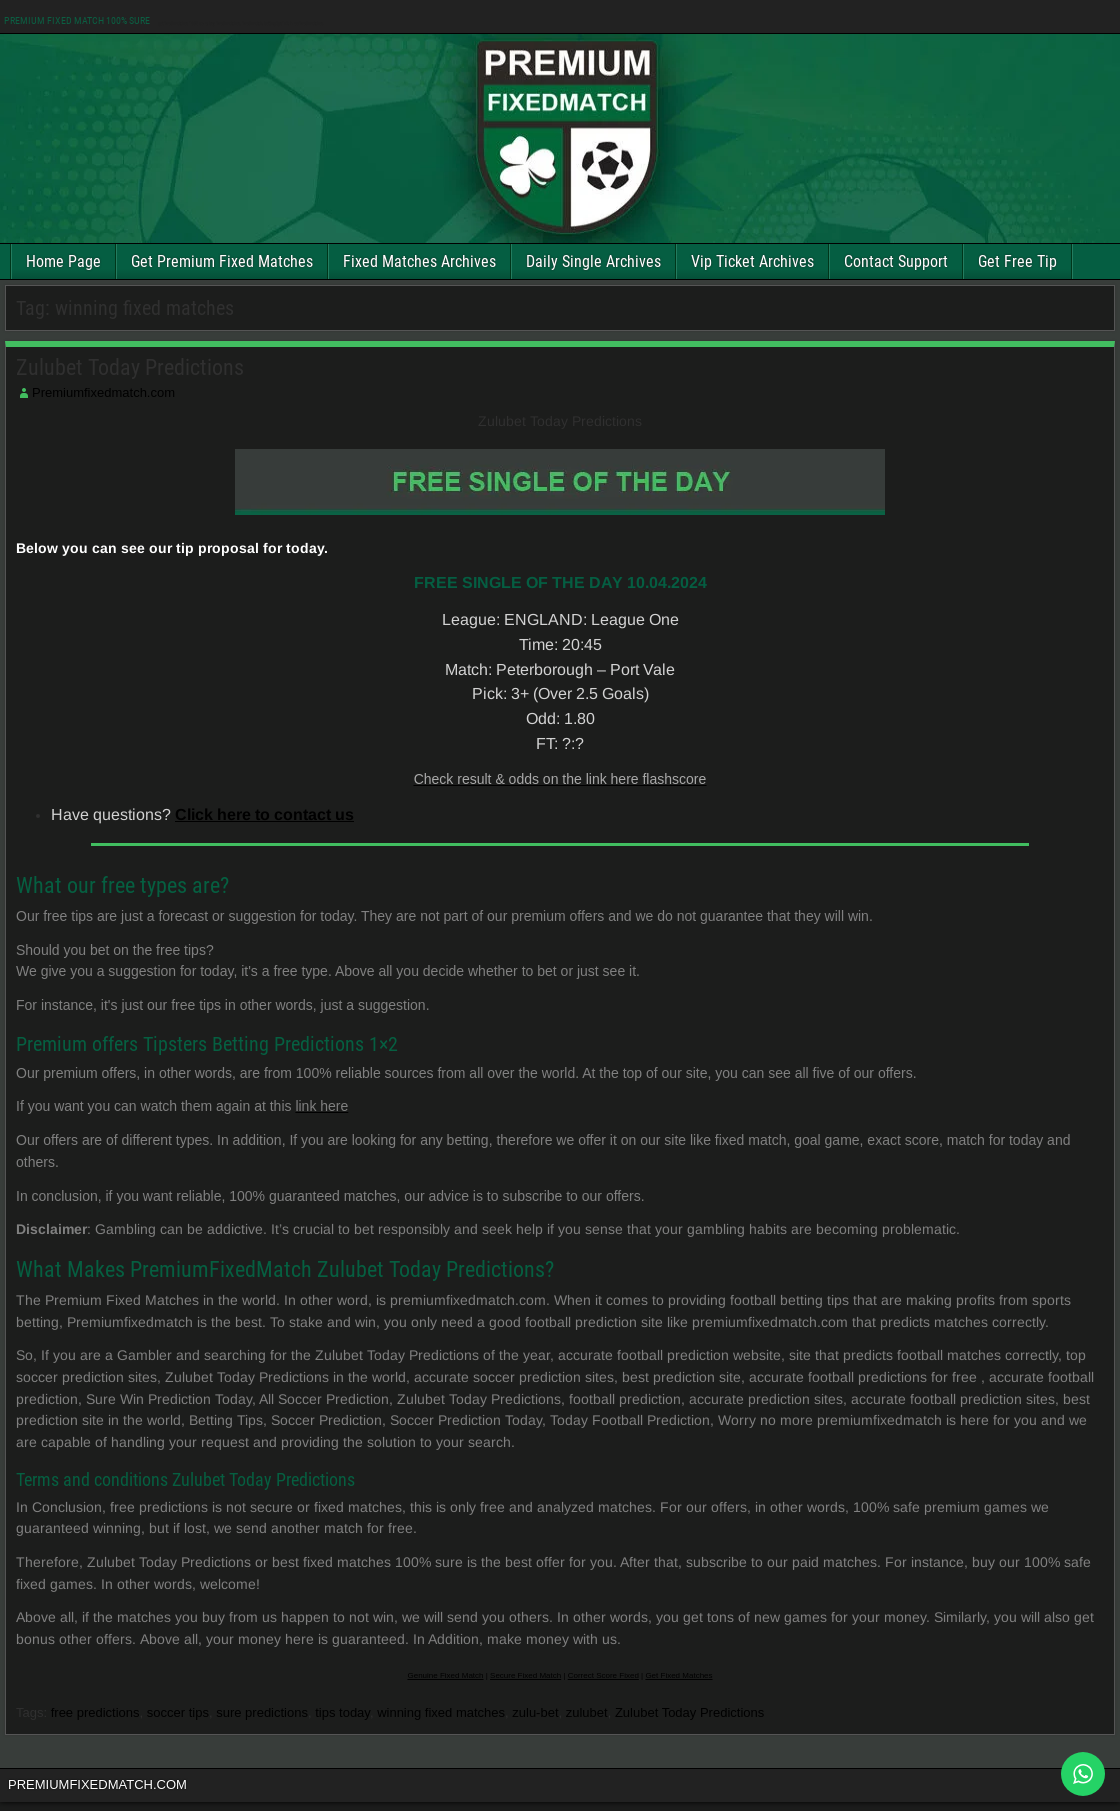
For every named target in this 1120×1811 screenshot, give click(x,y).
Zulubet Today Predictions (130, 367)
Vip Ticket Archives (752, 261)
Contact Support (896, 261)
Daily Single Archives (593, 261)
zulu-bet (535, 1712)
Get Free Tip (1017, 261)
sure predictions (262, 1712)
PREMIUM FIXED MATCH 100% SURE (77, 20)
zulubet (587, 1712)
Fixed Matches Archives (419, 261)
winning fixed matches (441, 1712)
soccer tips (178, 1712)
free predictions (95, 1712)
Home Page (63, 261)
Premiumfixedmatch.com (103, 392)
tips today (342, 1712)
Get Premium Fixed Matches (222, 261)
